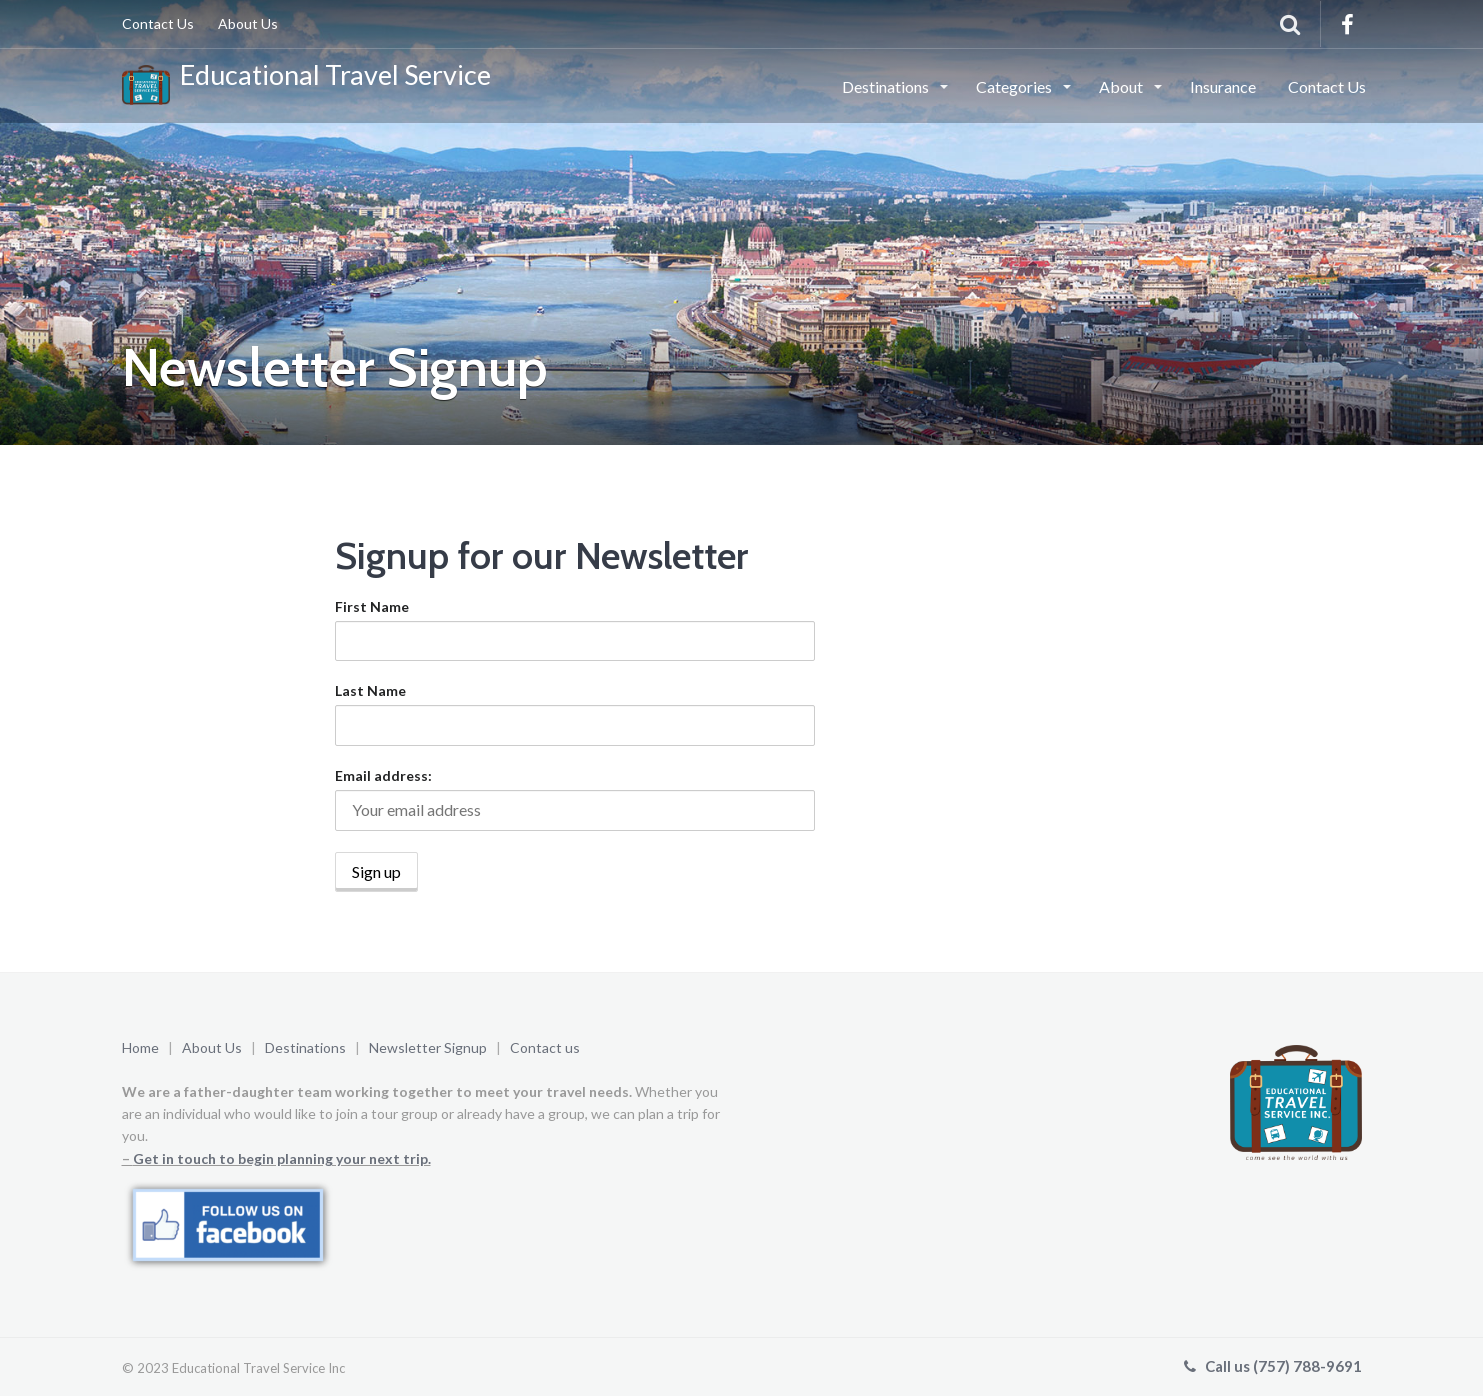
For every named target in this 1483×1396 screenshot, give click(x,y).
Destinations (887, 86)
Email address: (383, 775)
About (1122, 86)
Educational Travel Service (307, 81)
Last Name (370, 690)
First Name (372, 606)
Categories (1015, 86)
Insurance (1223, 86)
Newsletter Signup (429, 1047)
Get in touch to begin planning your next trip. (282, 1158)
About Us (248, 23)
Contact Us (158, 23)
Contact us (545, 1047)
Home (140, 1047)
